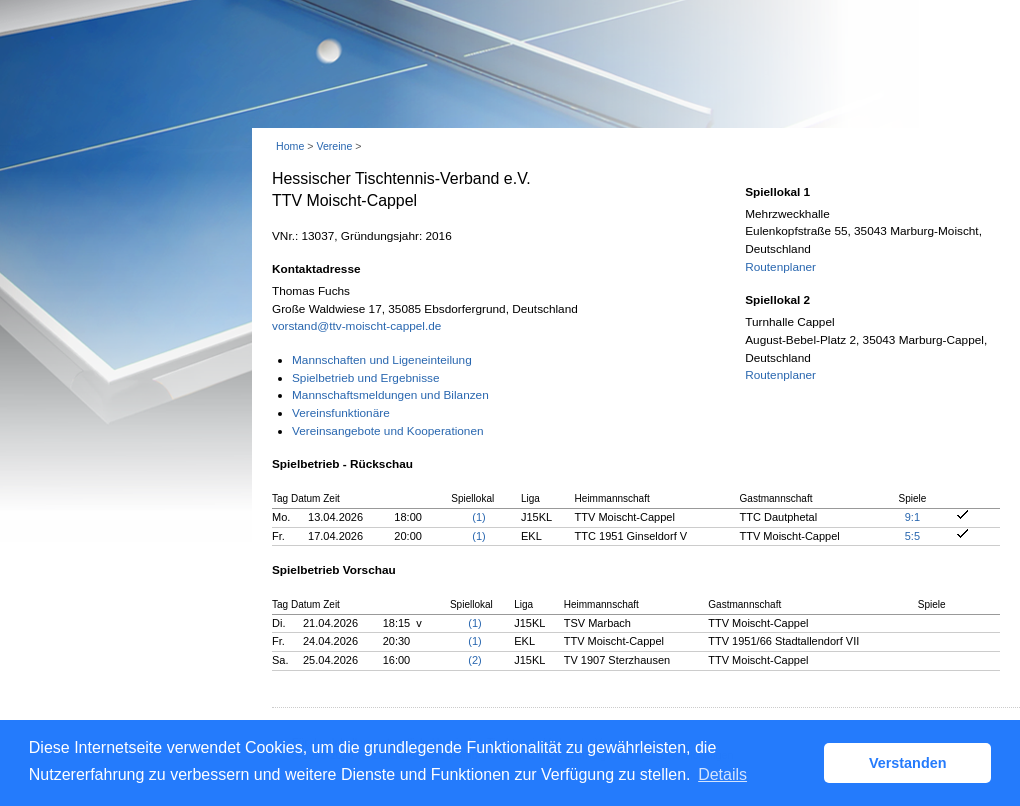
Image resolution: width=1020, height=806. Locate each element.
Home (290, 146)
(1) (478, 517)
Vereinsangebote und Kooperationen (388, 431)
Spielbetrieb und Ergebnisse (366, 378)
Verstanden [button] (908, 763)
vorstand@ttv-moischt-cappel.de (356, 326)
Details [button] (722, 774)
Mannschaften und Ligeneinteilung (382, 360)
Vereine (334, 146)
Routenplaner (780, 267)
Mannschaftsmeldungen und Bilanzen (390, 395)
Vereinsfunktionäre (341, 413)
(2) (474, 660)
